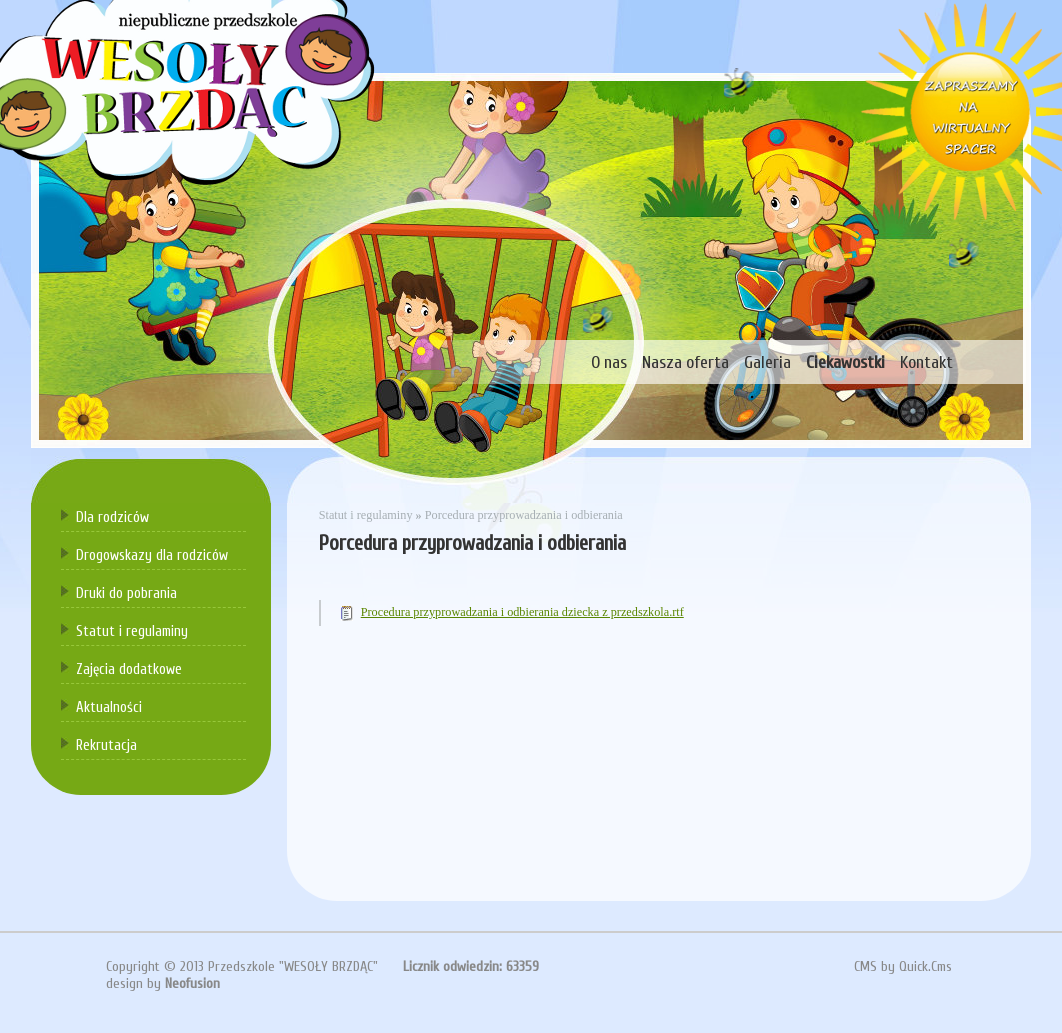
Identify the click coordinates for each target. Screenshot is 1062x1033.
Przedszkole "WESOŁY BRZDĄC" (293, 966)
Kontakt (926, 362)
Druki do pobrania (126, 593)
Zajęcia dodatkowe (129, 669)
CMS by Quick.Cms (903, 966)
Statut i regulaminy (132, 631)
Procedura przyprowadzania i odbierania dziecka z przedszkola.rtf (522, 612)
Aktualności (109, 707)
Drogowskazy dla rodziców (152, 555)
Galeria (767, 362)
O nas (609, 362)
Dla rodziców (112, 517)
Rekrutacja (106, 745)
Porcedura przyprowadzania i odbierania (524, 515)
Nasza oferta (685, 362)
